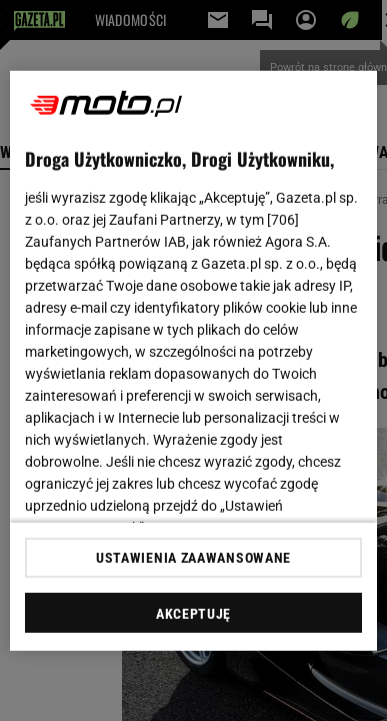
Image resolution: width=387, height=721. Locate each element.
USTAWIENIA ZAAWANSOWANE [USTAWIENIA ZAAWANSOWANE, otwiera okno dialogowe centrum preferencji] (193, 558)
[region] (194, 360)
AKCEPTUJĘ (193, 614)
